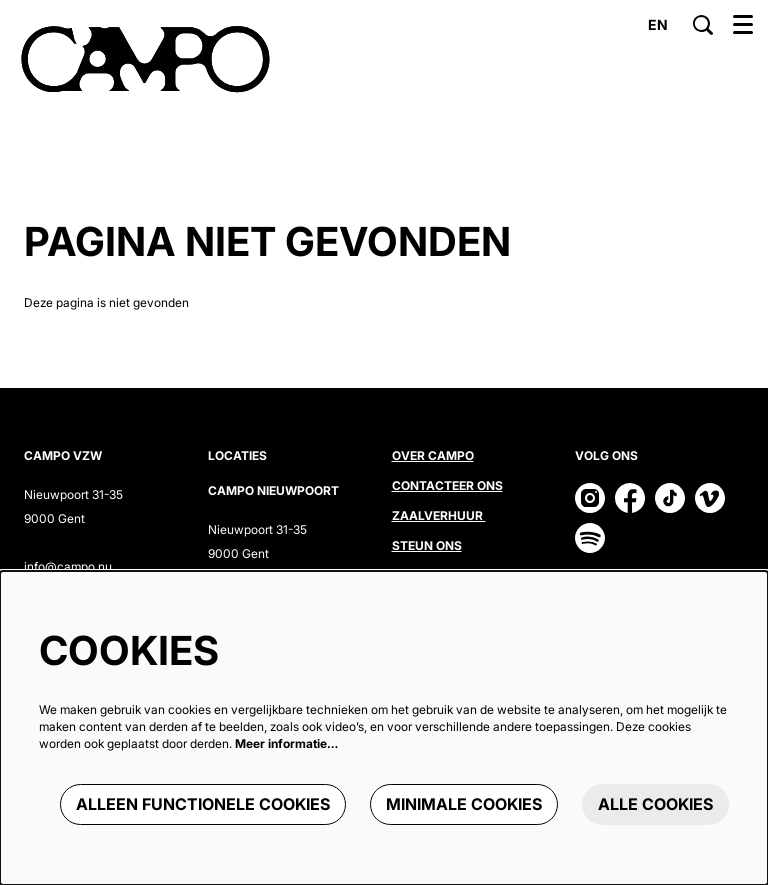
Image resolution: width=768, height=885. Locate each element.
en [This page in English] (658, 25)
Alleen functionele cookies (203, 804)
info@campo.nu (68, 566)
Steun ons (427, 545)
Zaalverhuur (439, 515)
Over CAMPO (433, 455)
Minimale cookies (464, 804)
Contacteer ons (447, 485)
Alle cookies (655, 804)
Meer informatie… (286, 743)
